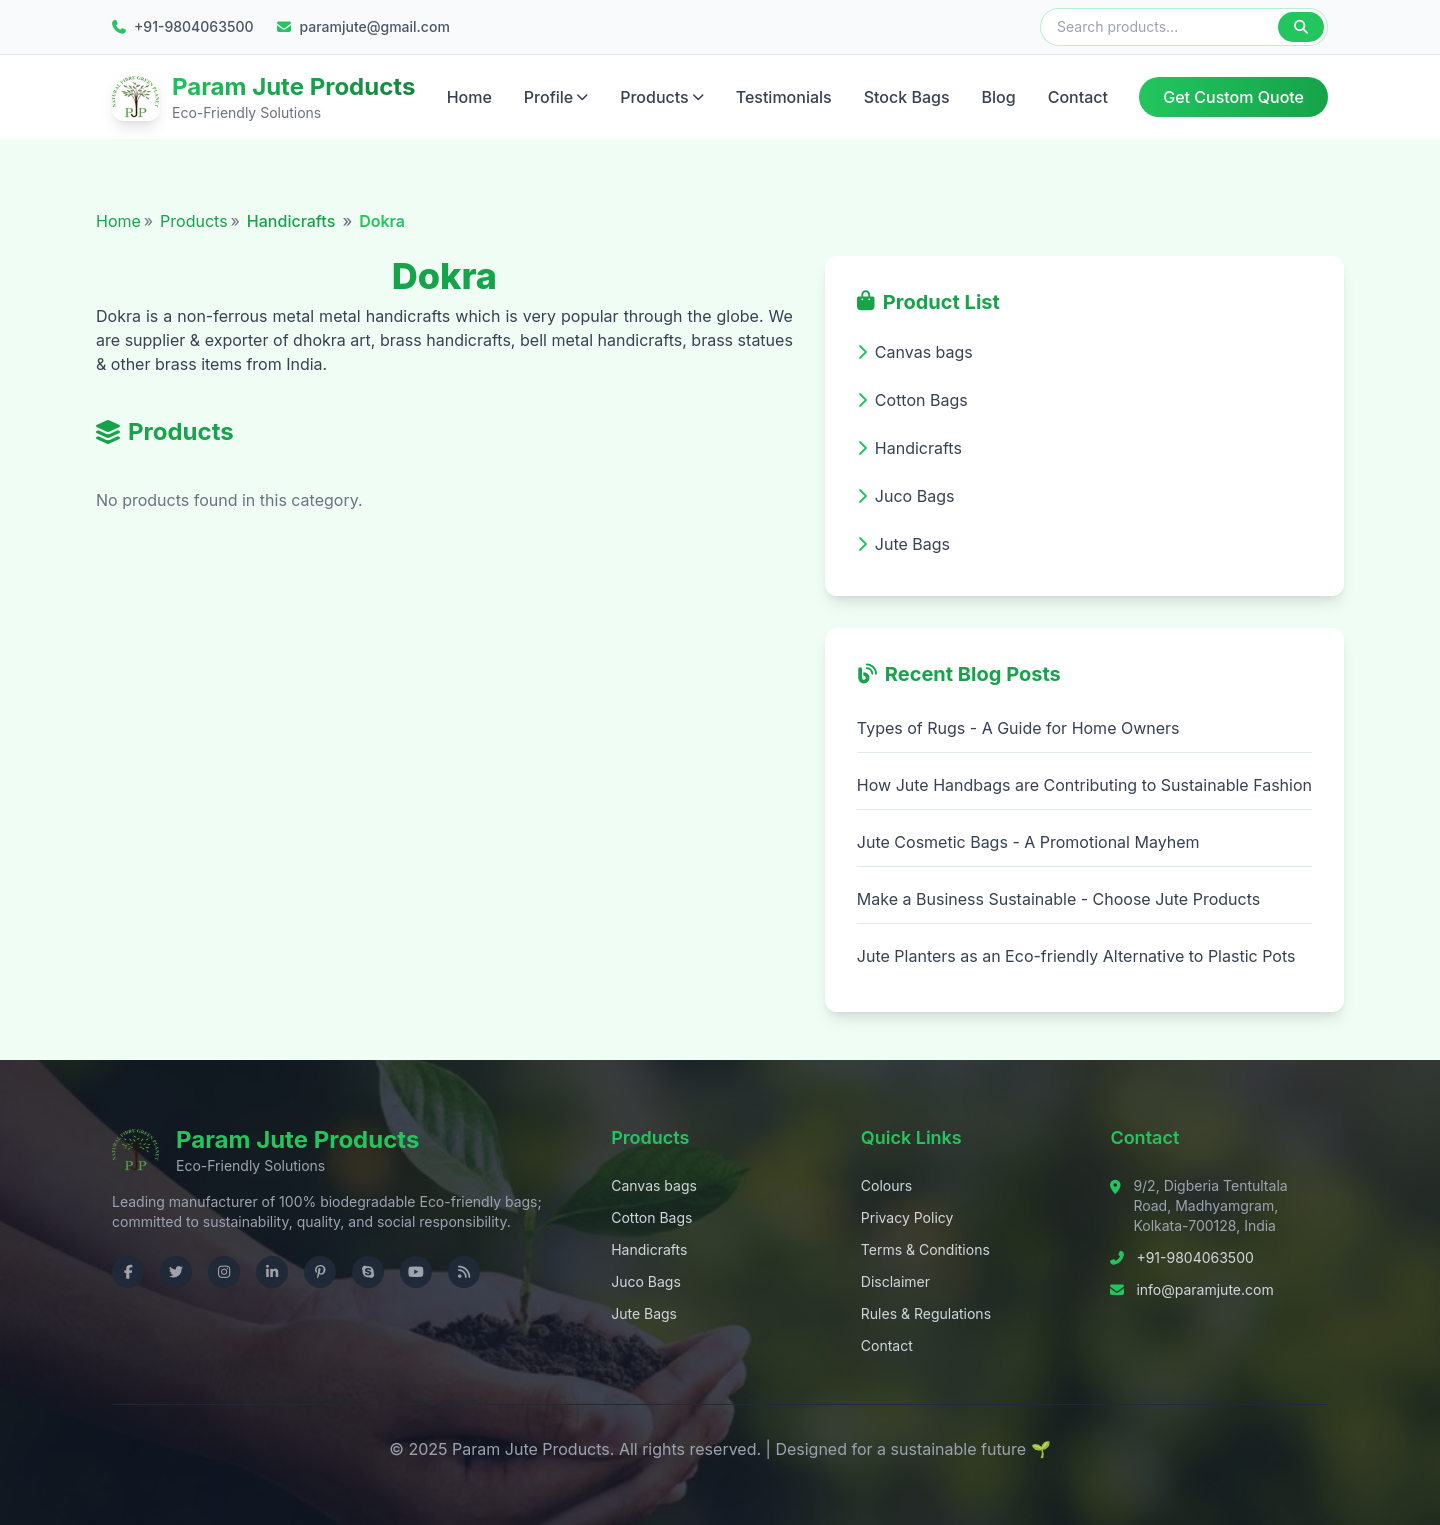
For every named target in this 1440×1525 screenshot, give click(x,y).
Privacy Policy (907, 1217)
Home (469, 97)
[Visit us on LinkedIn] (272, 1272)
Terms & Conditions (925, 1249)
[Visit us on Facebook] (128, 1272)
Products (661, 97)
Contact (1078, 97)
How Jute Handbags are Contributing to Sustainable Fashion (1084, 785)
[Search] (1301, 27)
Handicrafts (293, 221)
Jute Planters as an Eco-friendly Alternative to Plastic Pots (1076, 956)
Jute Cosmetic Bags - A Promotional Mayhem (1028, 842)
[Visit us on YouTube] (416, 1272)
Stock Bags (907, 97)
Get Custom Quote (1233, 97)
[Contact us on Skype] (368, 1272)
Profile (556, 97)
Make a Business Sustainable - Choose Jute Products (1058, 899)
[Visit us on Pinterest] (320, 1272)
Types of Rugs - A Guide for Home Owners (1018, 728)
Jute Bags (644, 1313)
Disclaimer (895, 1281)
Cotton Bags (651, 1217)
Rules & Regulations (926, 1313)
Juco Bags (646, 1281)
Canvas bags (654, 1185)
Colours (886, 1185)
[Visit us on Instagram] (224, 1272)
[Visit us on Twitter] (176, 1272)
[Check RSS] (464, 1272)
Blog (999, 97)
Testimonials (784, 97)
